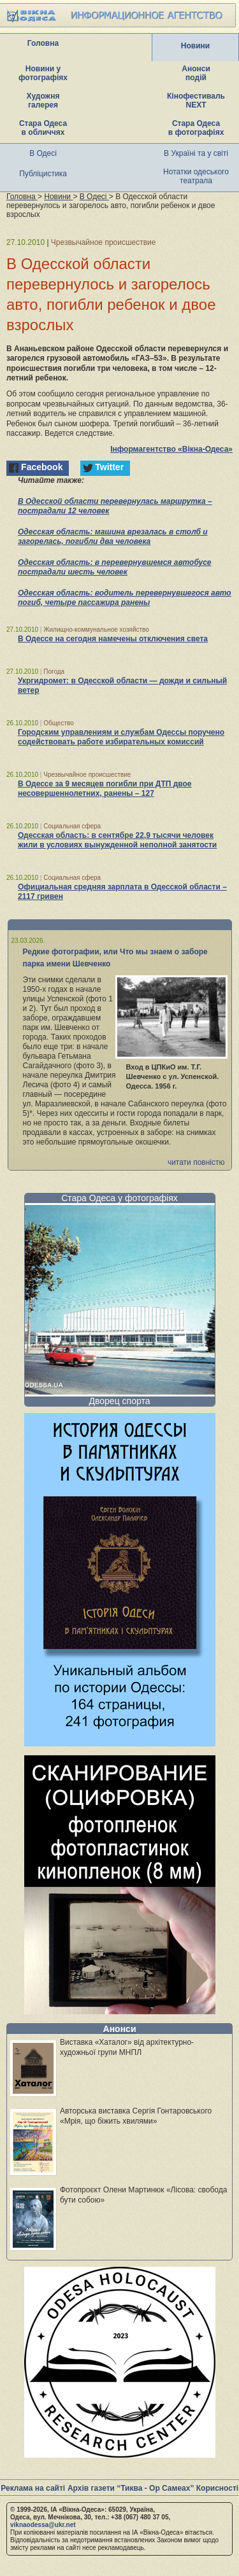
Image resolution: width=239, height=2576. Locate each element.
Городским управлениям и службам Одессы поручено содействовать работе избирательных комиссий (121, 737)
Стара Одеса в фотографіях (196, 128)
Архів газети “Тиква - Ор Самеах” (131, 2488)
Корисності (217, 2488)
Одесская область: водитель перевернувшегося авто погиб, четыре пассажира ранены (124, 597)
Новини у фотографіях (43, 73)
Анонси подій (196, 73)
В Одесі (43, 153)
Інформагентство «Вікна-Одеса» (171, 449)
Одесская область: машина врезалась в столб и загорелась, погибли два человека (113, 536)
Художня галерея (43, 100)
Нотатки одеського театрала (196, 176)
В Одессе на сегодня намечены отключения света (113, 638)
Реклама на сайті (33, 2488)
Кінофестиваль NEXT (196, 100)
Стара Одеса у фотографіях (119, 1198)
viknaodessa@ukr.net (43, 2524)
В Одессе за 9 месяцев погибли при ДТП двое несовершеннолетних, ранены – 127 (105, 788)
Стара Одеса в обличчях (43, 128)
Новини (195, 45)
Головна (43, 43)
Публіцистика (43, 173)
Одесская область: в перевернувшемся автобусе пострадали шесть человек (115, 567)
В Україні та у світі (196, 153)
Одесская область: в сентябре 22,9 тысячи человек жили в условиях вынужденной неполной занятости (117, 840)
